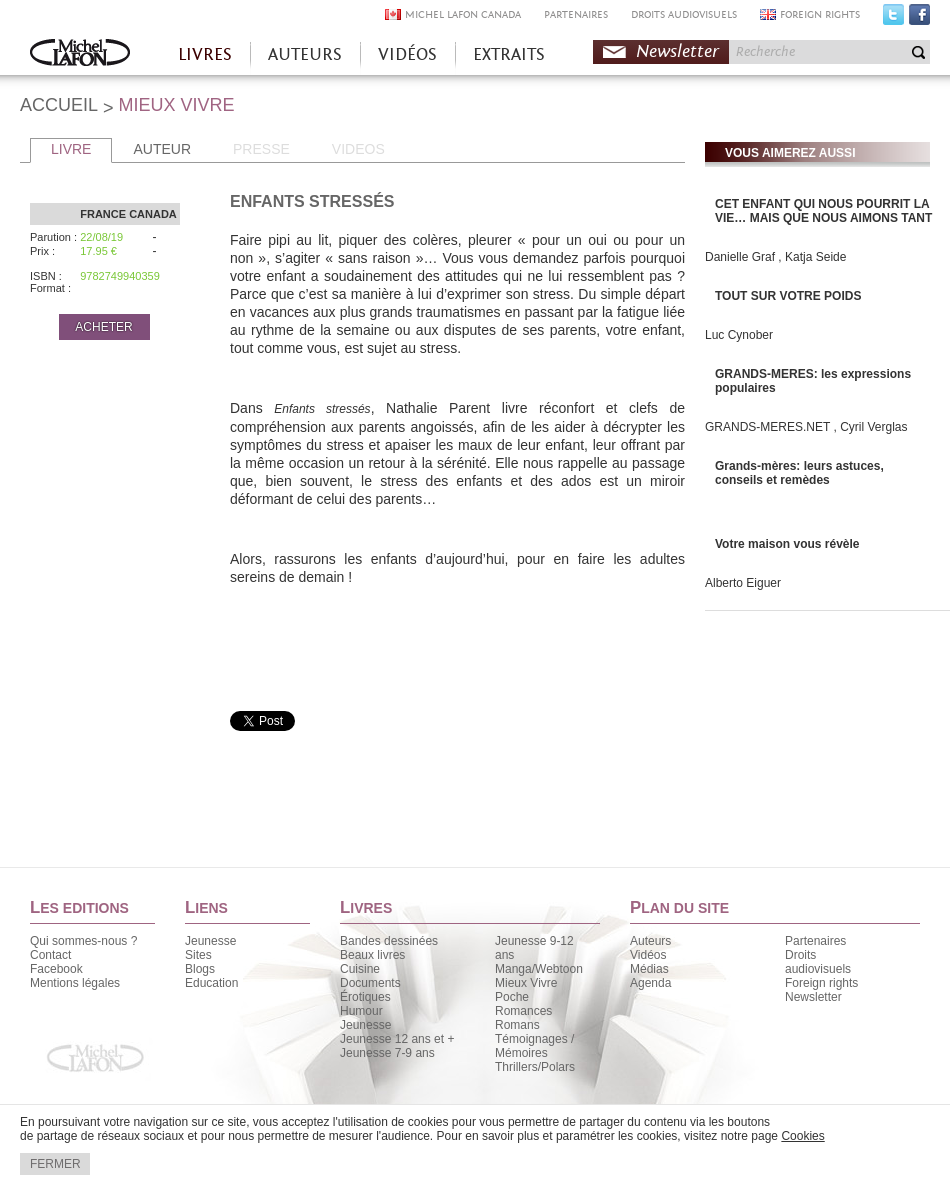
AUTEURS (305, 54)
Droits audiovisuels (818, 962)
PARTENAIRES (576, 14)
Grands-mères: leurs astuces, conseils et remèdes (799, 473)
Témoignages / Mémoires (534, 1046)
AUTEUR (162, 149)
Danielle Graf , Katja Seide (775, 257)
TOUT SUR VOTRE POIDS (788, 296)
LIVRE (71, 149)
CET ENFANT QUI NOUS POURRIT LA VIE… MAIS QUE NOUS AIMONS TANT (823, 211)
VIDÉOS (407, 54)
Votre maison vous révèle (787, 544)
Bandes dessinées (389, 941)
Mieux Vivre (526, 983)
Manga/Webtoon (539, 969)
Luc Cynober (739, 335)
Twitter (893, 19)
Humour (361, 1011)
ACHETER (103, 327)
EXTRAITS (509, 54)
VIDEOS (358, 149)
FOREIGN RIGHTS (820, 14)
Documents (370, 983)
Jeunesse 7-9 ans (387, 1053)
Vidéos (648, 955)
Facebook (919, 19)
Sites (198, 955)
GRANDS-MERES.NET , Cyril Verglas (806, 427)
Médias (649, 969)
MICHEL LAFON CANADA (463, 14)
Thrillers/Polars (535, 1067)
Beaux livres (372, 955)
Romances (523, 1011)
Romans (517, 1025)
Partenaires (815, 941)
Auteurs (650, 941)
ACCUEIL (59, 105)
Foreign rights (821, 983)
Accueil (80, 54)
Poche (512, 997)
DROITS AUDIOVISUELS (684, 14)
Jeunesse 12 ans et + (397, 1039)
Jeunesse (210, 941)
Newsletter (677, 51)
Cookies (802, 1136)
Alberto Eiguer (743, 583)
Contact (50, 955)
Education (211, 983)
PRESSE (261, 149)
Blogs (200, 969)
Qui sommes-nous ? (83, 941)
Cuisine (360, 969)
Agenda (650, 983)
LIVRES (205, 54)
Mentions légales (75, 983)
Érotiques (365, 997)
